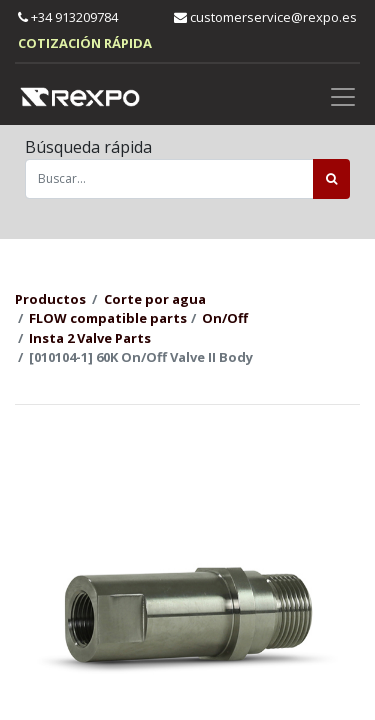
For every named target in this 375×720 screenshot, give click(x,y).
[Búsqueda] (331, 179)
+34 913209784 (68, 17)
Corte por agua (155, 299)
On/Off (225, 318)
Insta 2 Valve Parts (90, 338)
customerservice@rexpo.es (265, 17)
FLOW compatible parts (108, 318)
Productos (50, 299)
